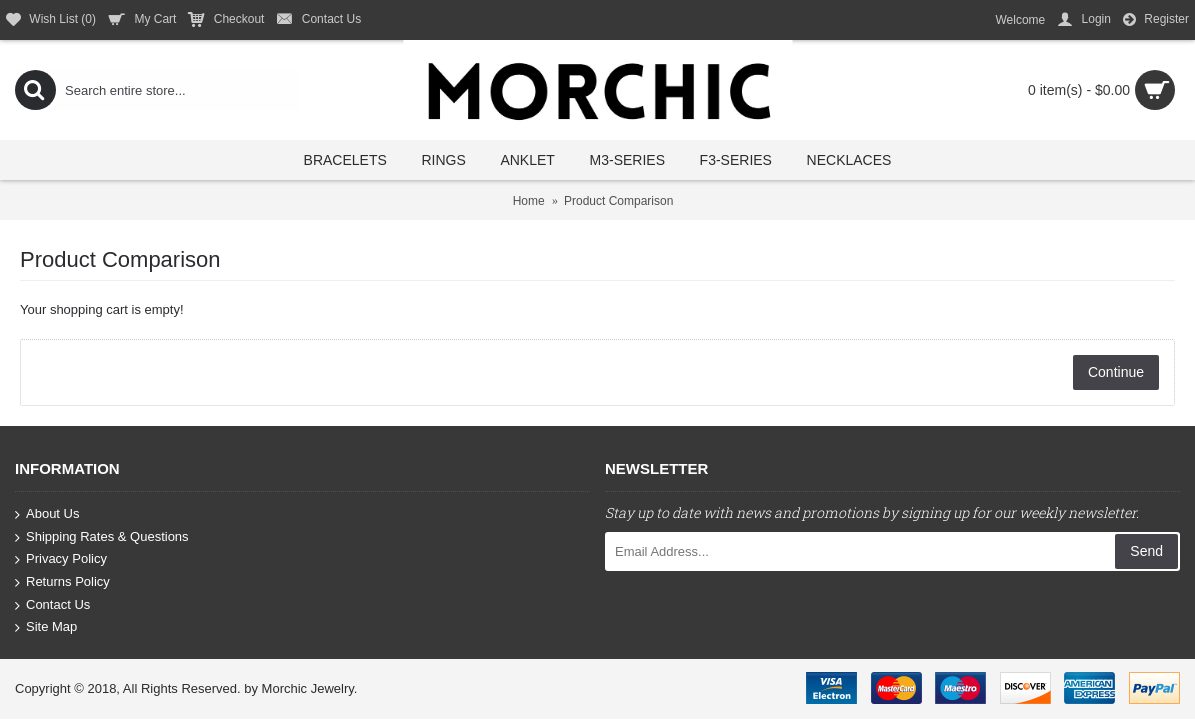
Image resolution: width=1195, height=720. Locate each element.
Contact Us (52, 604)
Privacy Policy (61, 559)
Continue (1116, 372)
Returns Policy (62, 582)
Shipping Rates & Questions (102, 537)
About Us (47, 514)
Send (1146, 551)
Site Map (46, 627)
